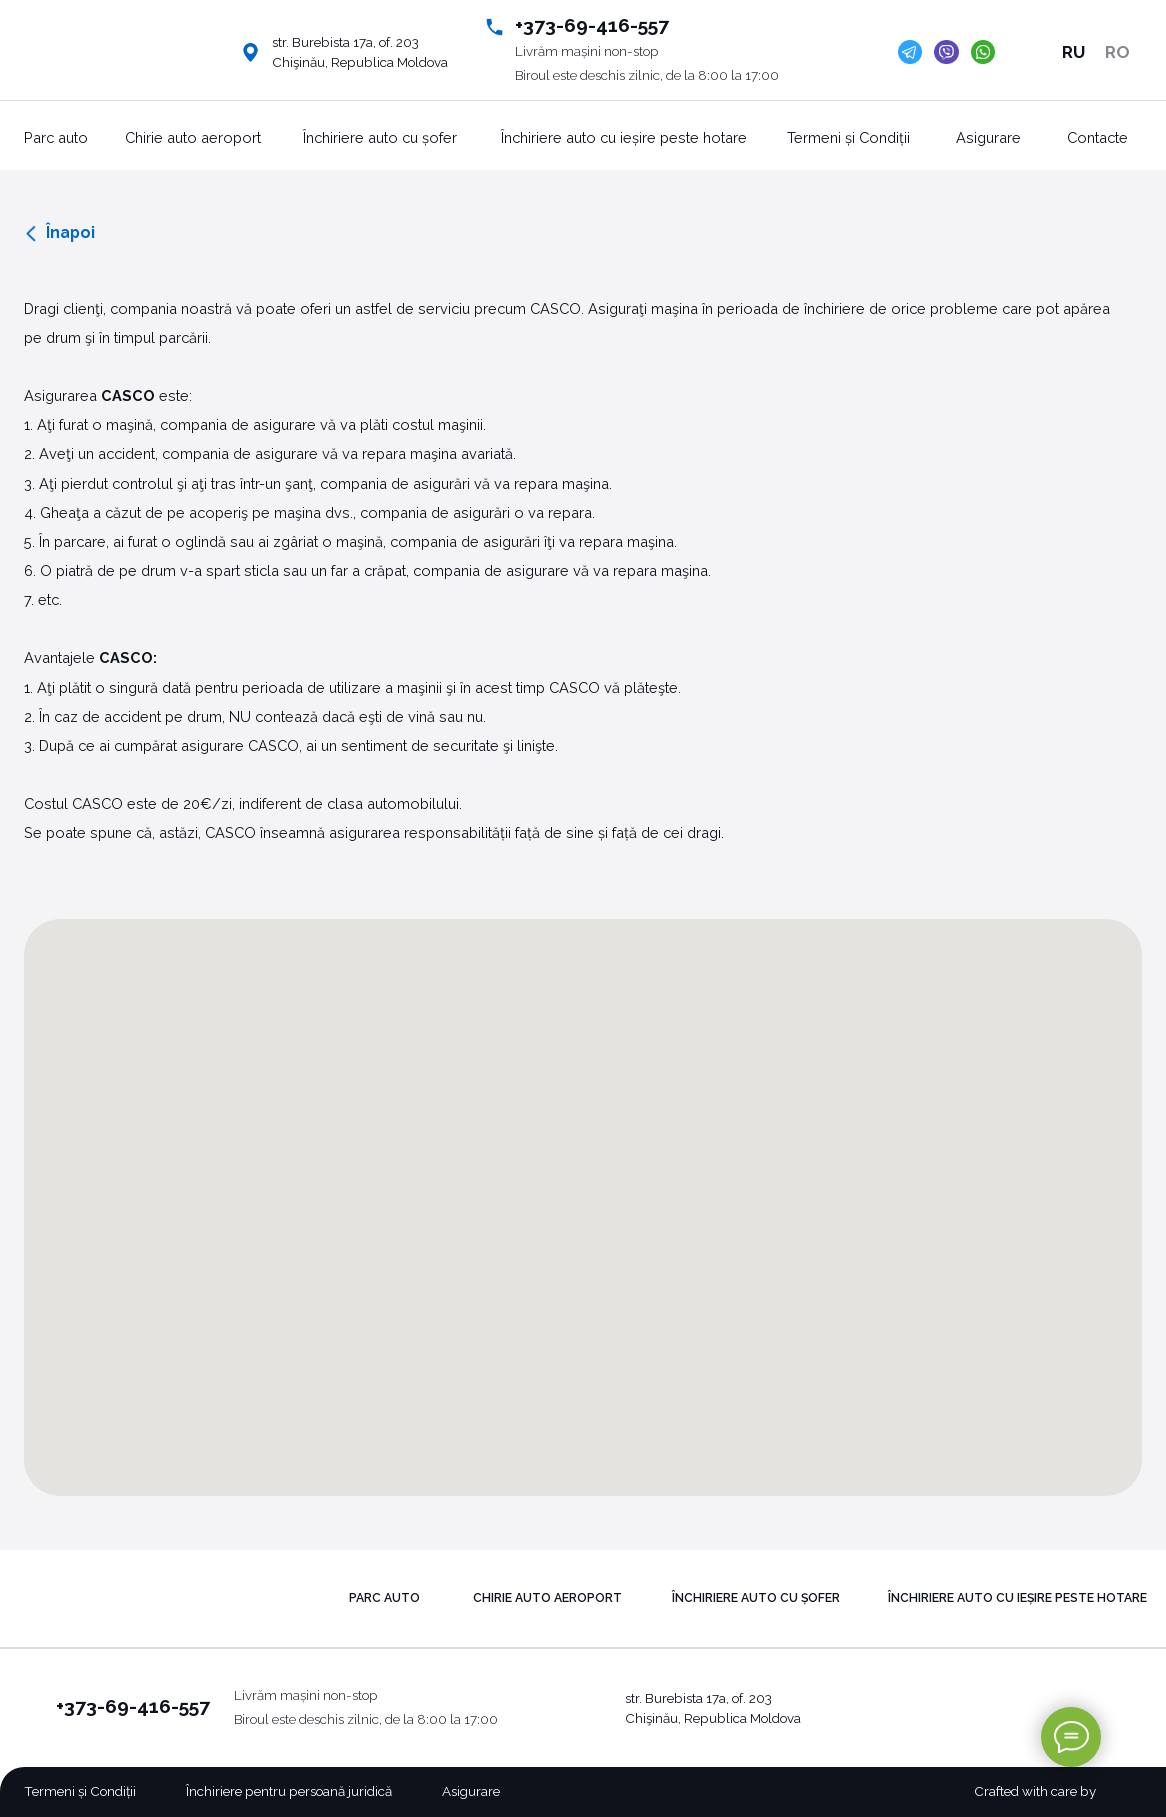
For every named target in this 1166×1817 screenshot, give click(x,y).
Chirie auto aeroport (193, 137)
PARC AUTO (384, 1598)
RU (1073, 52)
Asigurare (988, 137)
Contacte (1097, 137)
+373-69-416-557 (592, 25)
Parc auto (56, 137)
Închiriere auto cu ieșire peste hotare (624, 137)
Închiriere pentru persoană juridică (289, 1791)
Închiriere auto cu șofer (380, 137)
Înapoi (70, 232)
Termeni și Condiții (848, 137)
